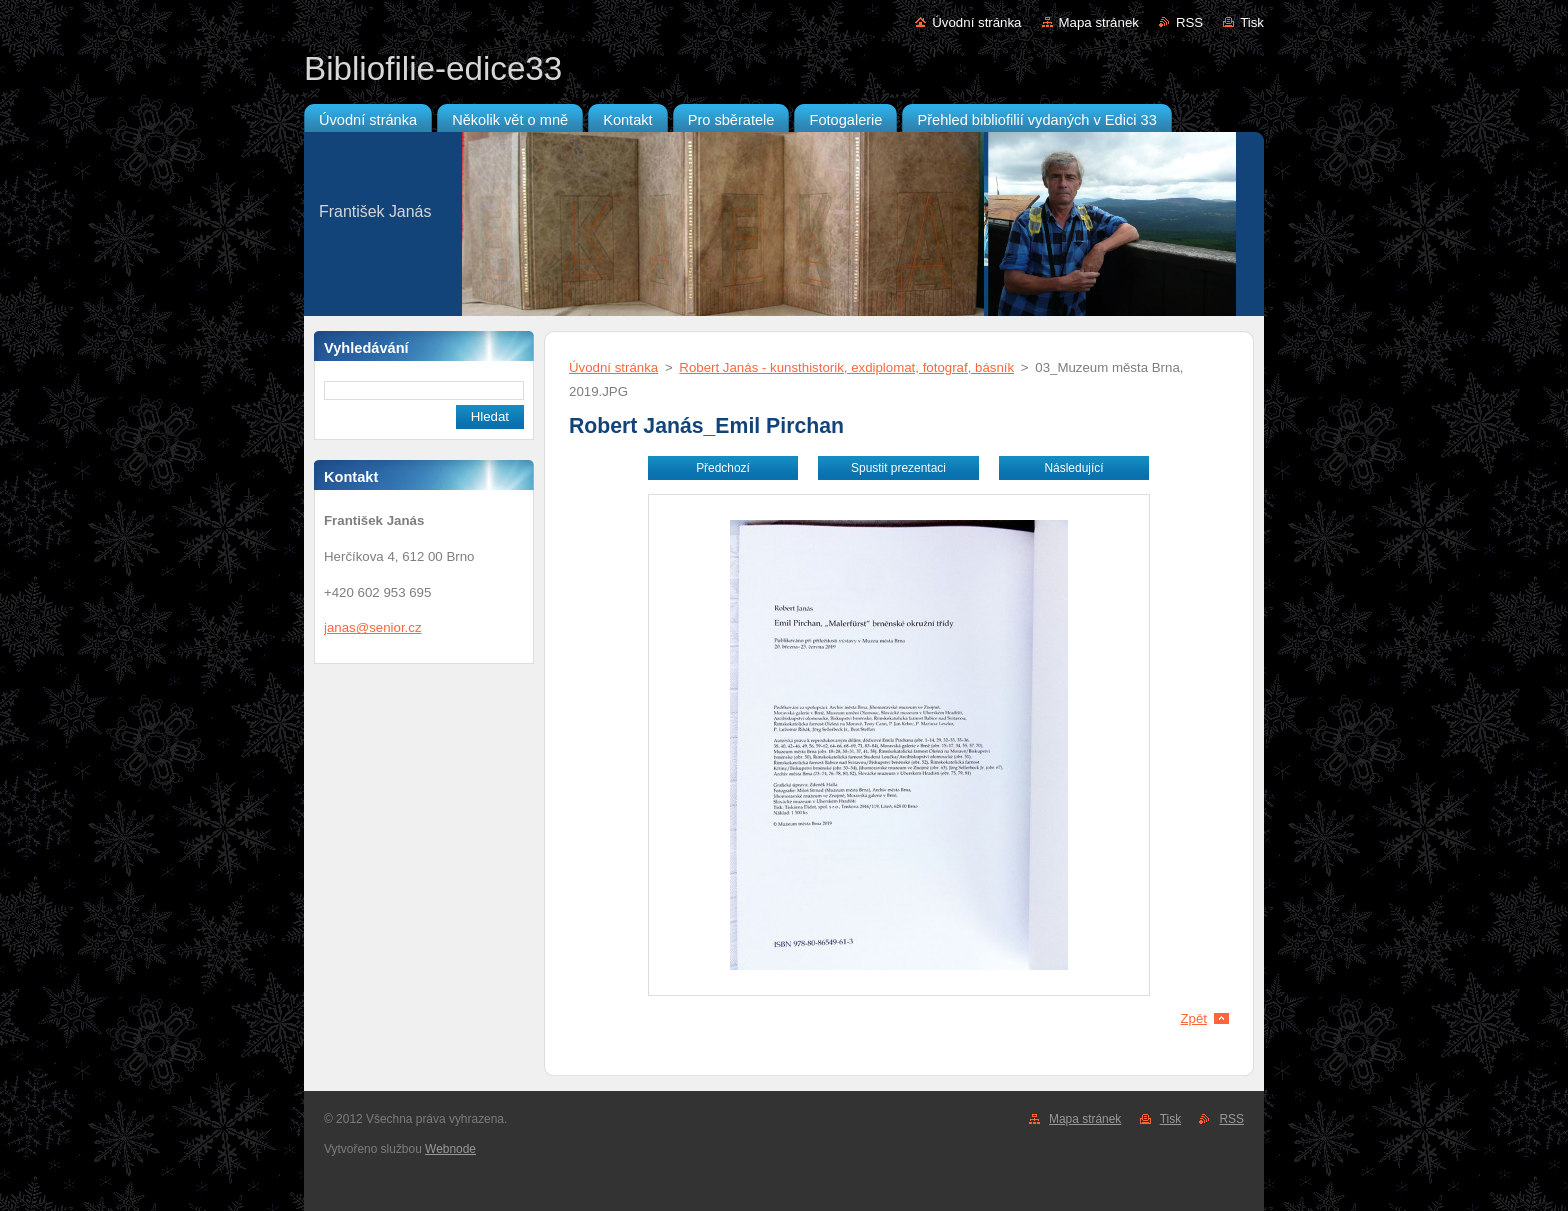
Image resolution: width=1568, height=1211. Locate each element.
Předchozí (723, 468)
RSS (1189, 22)
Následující (1073, 468)
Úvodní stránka (976, 22)
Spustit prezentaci (898, 468)
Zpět (1193, 1018)
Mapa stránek (1099, 22)
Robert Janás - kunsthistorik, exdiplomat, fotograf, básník (846, 367)
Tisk (1252, 22)
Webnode (450, 1149)
